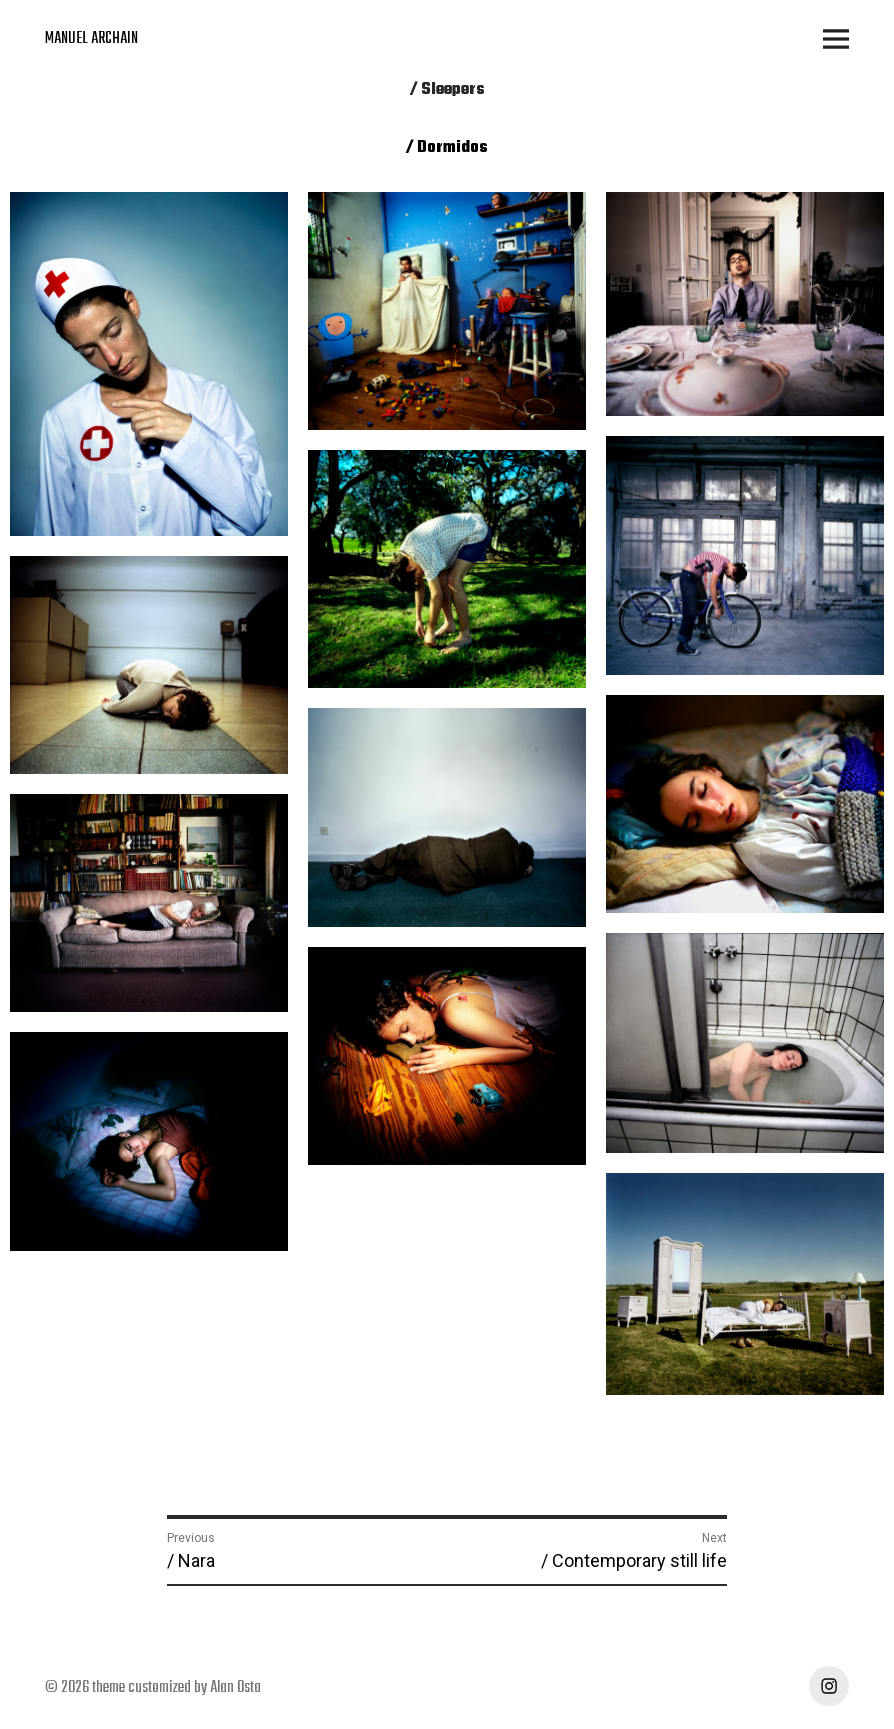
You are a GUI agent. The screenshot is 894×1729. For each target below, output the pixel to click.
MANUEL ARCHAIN (91, 39)
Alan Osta (235, 1688)
